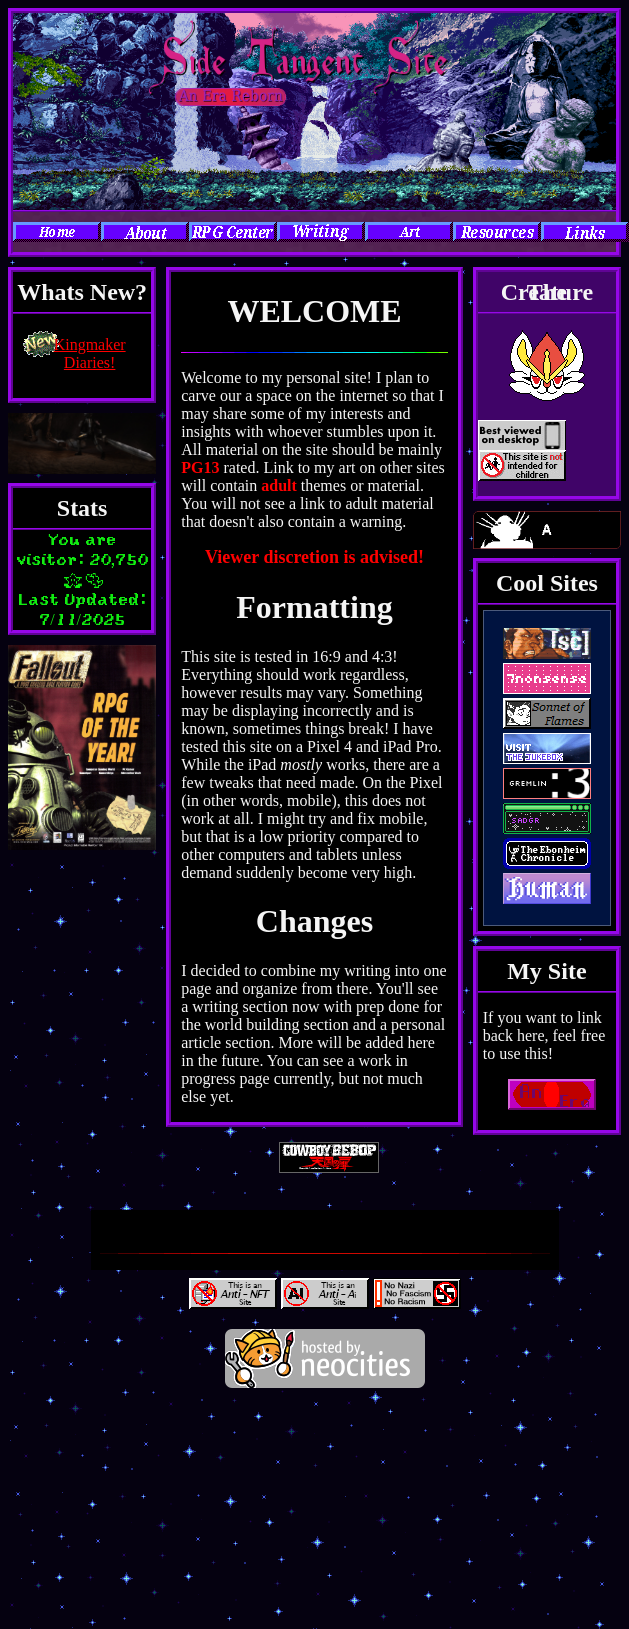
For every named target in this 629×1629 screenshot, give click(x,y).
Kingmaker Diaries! (90, 353)
